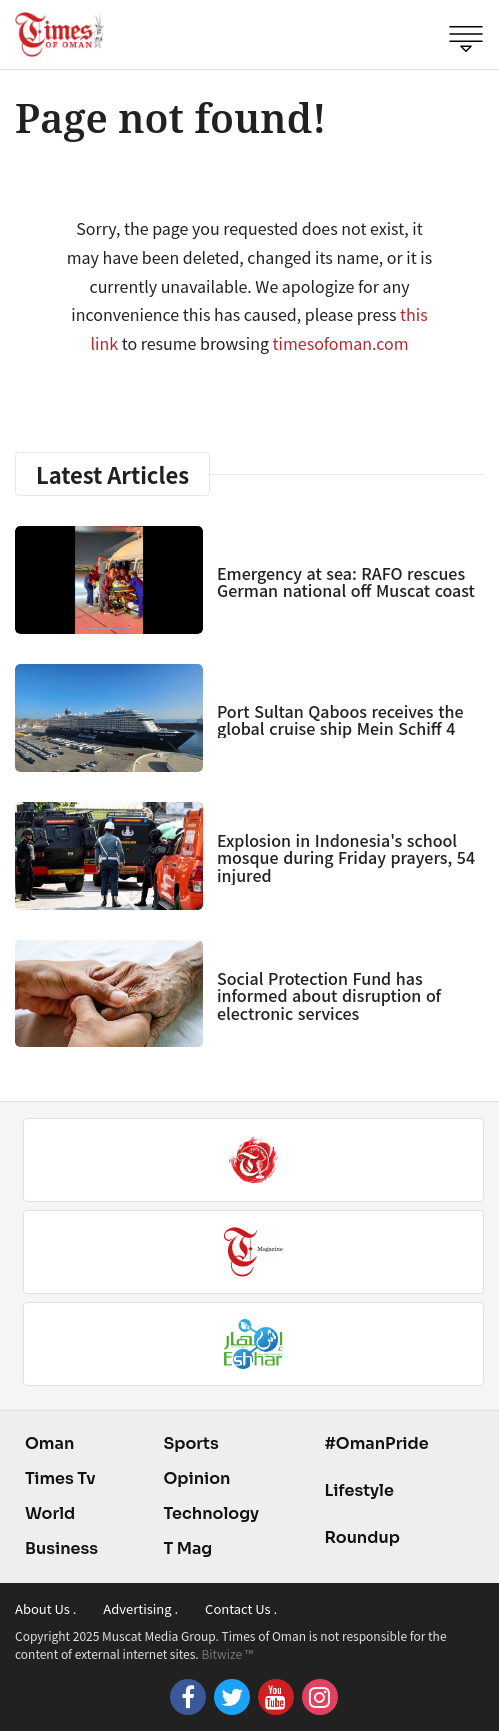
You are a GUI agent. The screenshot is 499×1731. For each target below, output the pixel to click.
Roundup (361, 1537)
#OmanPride (376, 1443)
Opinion (196, 1478)
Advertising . (140, 1608)
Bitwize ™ (227, 1653)
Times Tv (60, 1478)
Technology (211, 1513)
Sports (190, 1443)
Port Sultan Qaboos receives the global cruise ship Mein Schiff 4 (340, 720)
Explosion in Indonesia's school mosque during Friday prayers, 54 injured (346, 857)
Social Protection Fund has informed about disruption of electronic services (329, 995)
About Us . (45, 1608)
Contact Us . (241, 1608)
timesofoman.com (341, 343)
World (50, 1513)
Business (61, 1548)
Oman (49, 1443)
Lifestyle (359, 1490)
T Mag (187, 1548)
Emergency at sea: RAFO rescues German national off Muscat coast (346, 582)
